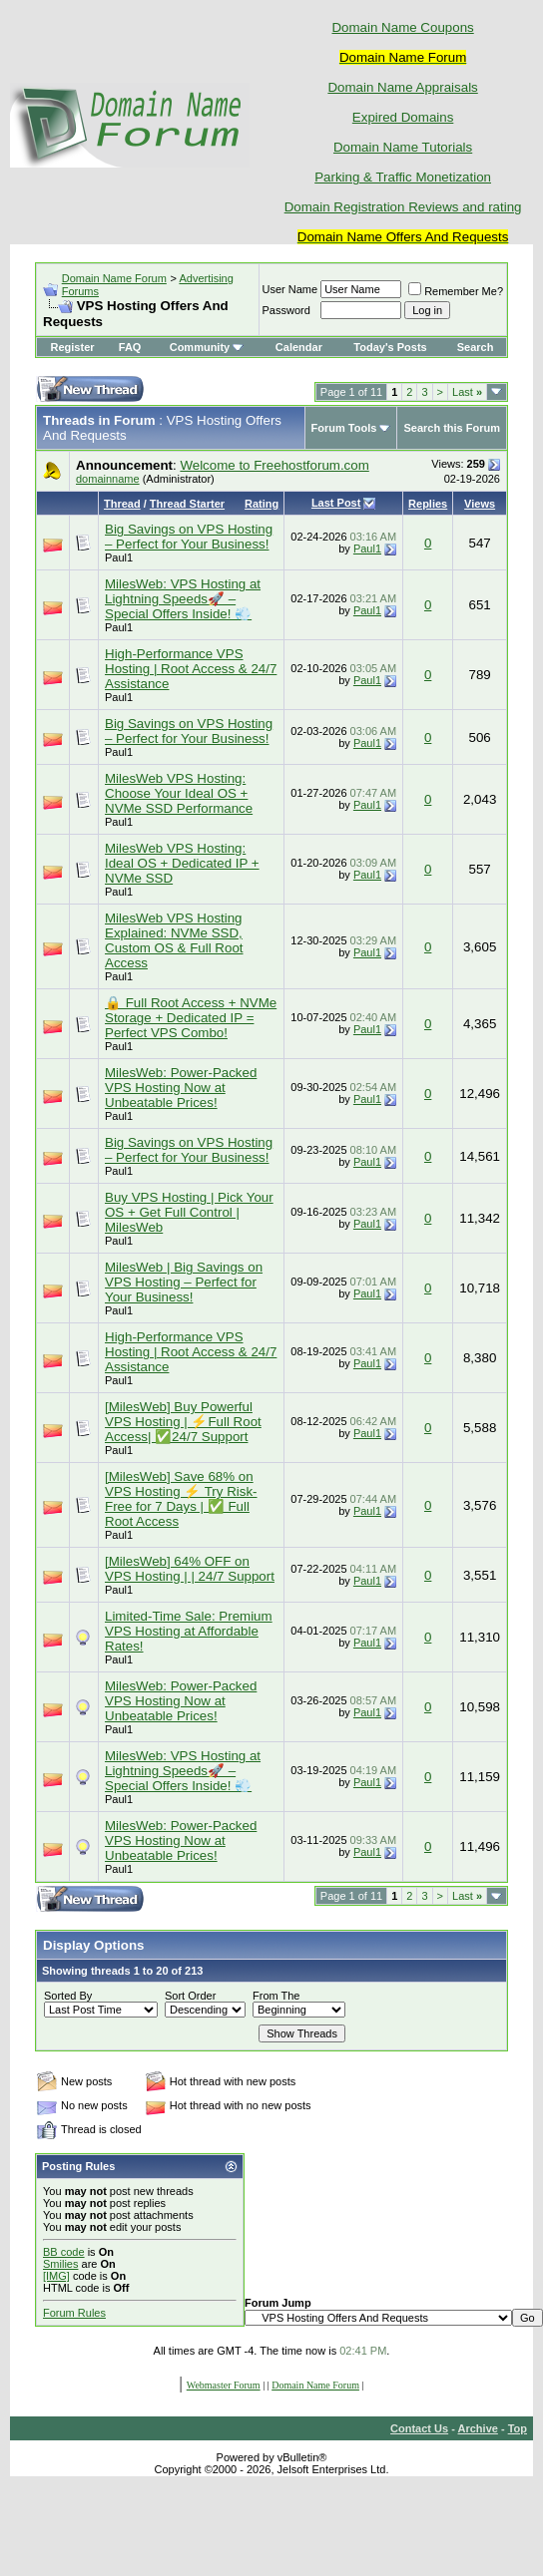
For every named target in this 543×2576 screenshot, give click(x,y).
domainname (108, 479)
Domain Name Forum (114, 278)
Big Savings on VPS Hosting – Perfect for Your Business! (188, 537)
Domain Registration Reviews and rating (403, 206)
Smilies (60, 2264)
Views (479, 504)
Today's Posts (389, 347)
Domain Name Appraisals (402, 87)
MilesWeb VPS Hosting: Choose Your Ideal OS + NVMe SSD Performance (179, 793)
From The (276, 1996)
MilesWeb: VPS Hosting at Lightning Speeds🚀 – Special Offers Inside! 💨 (183, 598)
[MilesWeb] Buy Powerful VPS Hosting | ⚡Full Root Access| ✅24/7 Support (183, 1421)
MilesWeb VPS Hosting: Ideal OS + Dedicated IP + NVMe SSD (182, 863)
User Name (290, 289)
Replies (427, 504)
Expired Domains (402, 117)
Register (73, 347)
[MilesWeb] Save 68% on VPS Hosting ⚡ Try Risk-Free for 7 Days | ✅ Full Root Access (181, 1499)
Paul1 (119, 557)
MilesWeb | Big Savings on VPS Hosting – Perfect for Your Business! (184, 1282)
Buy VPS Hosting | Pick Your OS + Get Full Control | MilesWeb (189, 1212)
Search (475, 347)
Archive (478, 2428)
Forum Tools (344, 428)
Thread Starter (187, 504)
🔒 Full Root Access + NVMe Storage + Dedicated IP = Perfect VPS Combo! (190, 1017)
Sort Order (190, 1996)
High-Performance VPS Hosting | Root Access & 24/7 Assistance (190, 668)
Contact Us (419, 2428)
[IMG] (56, 2276)
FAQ (130, 347)
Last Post (336, 503)
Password (286, 310)
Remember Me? (455, 291)
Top (517, 2428)
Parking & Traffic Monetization (402, 177)
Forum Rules (74, 2313)
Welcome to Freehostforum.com (274, 465)
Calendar (298, 347)
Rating (261, 504)
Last (467, 392)
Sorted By (68, 1996)
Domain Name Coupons (402, 27)
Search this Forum (451, 428)
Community (207, 347)
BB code (64, 2252)
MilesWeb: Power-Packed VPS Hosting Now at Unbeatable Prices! (181, 1087)
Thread (122, 504)
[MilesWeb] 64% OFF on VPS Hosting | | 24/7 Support (189, 1569)
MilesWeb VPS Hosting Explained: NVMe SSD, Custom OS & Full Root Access (174, 940)
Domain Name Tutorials (402, 147)
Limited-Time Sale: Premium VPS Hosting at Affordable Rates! (188, 1631)
